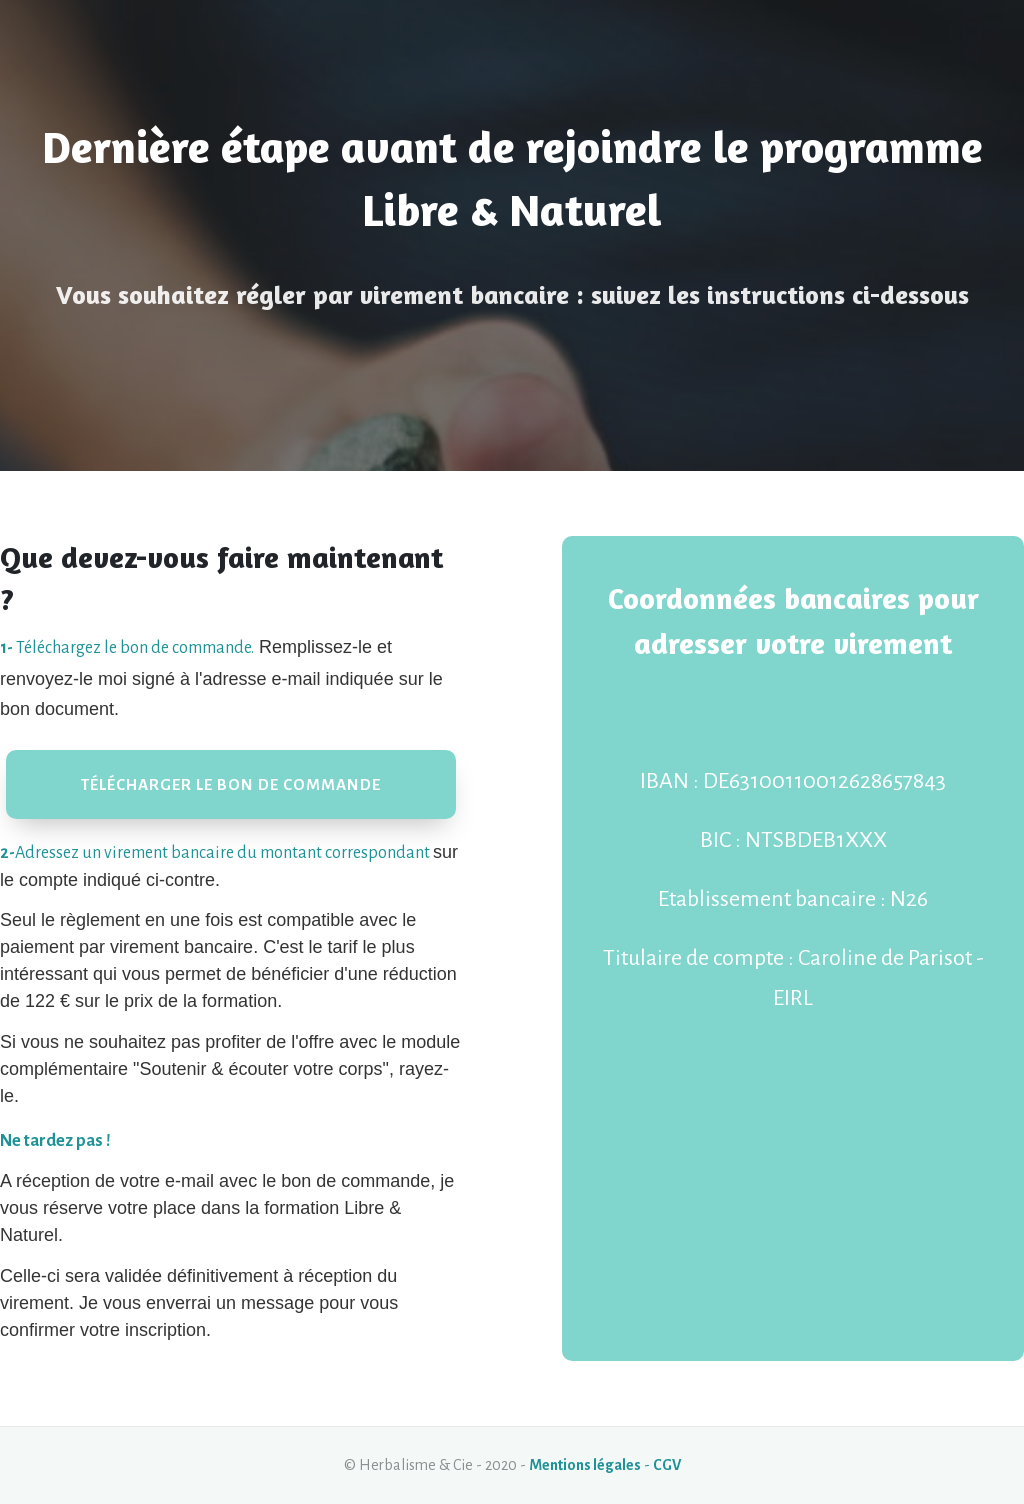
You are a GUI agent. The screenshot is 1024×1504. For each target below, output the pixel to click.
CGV (667, 1465)
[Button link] (231, 784)
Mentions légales (585, 1465)
